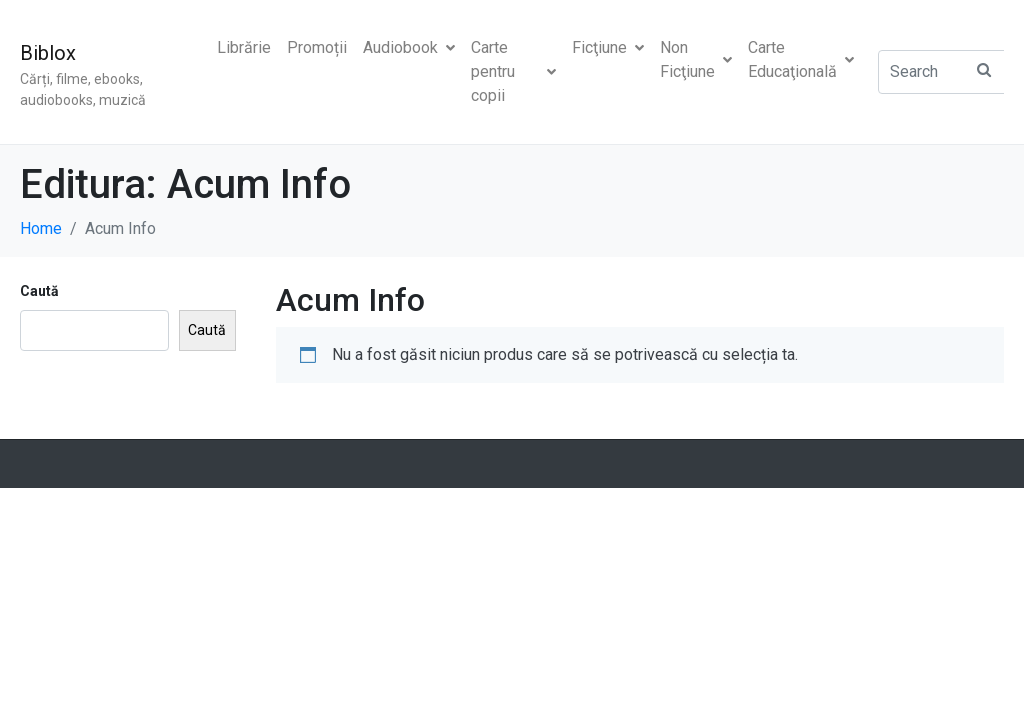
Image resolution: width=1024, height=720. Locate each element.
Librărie (244, 47)
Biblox (48, 53)
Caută (39, 291)
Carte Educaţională (801, 59)
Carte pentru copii (513, 71)
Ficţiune (608, 47)
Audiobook (409, 47)
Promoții (317, 47)
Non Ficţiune (696, 59)
